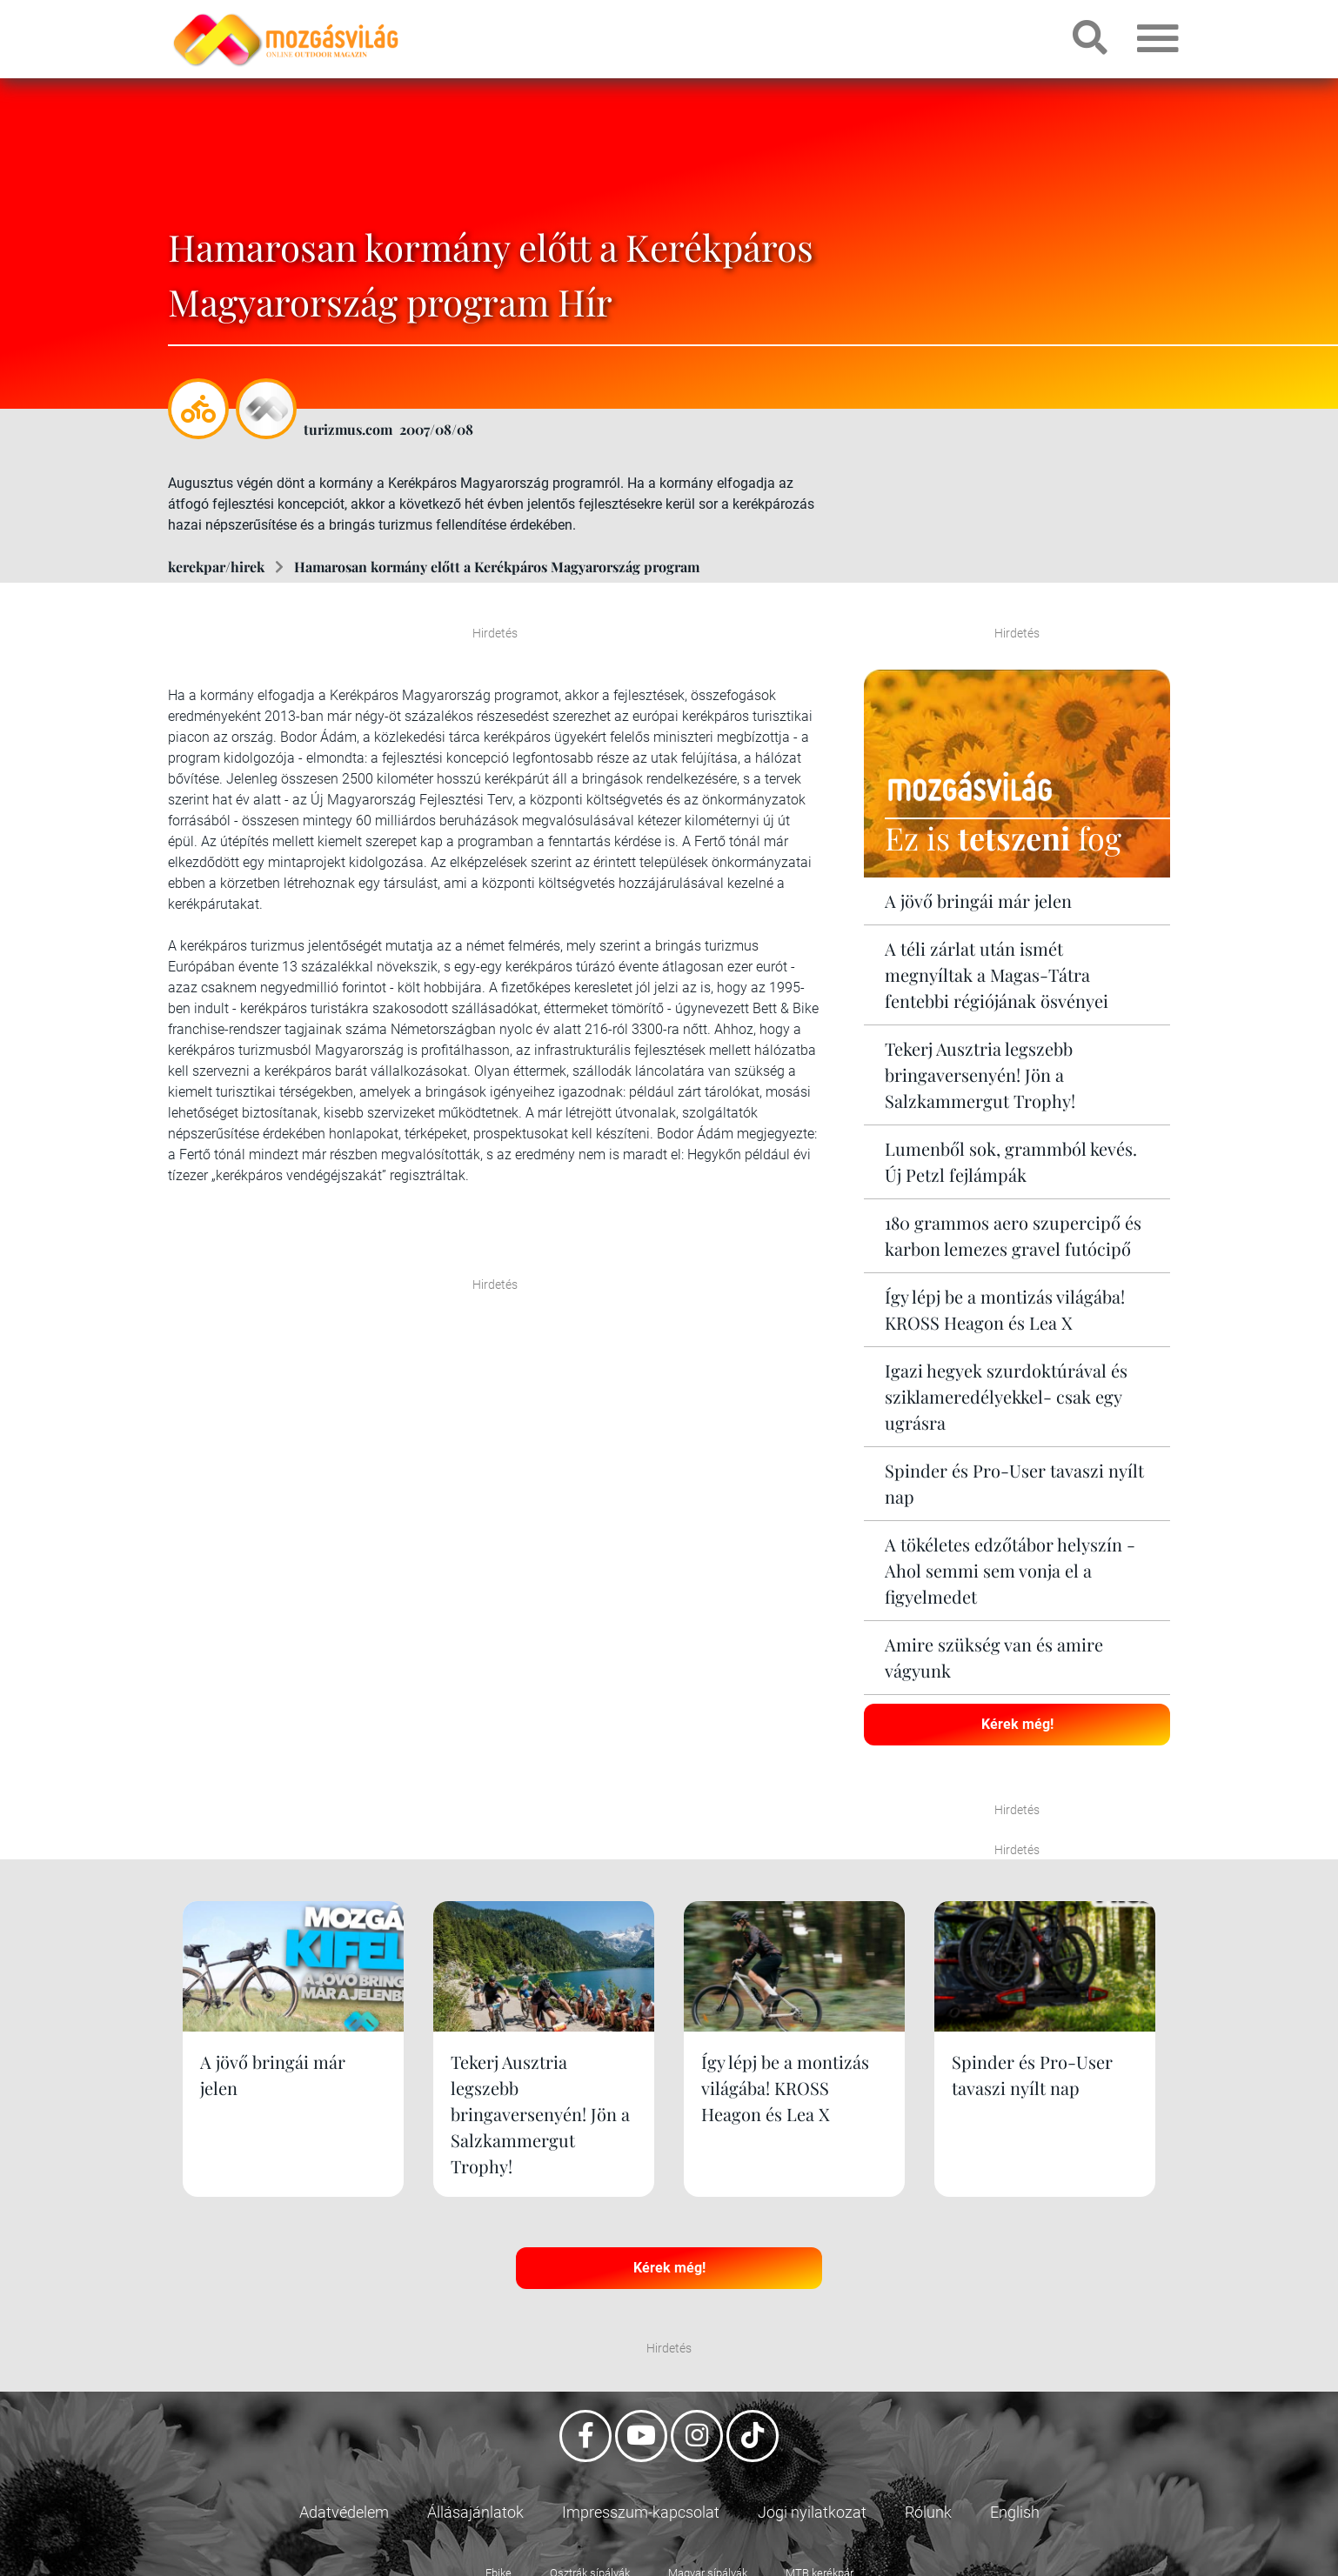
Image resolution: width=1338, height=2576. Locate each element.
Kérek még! (1017, 1724)
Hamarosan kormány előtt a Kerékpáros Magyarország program (496, 566)
